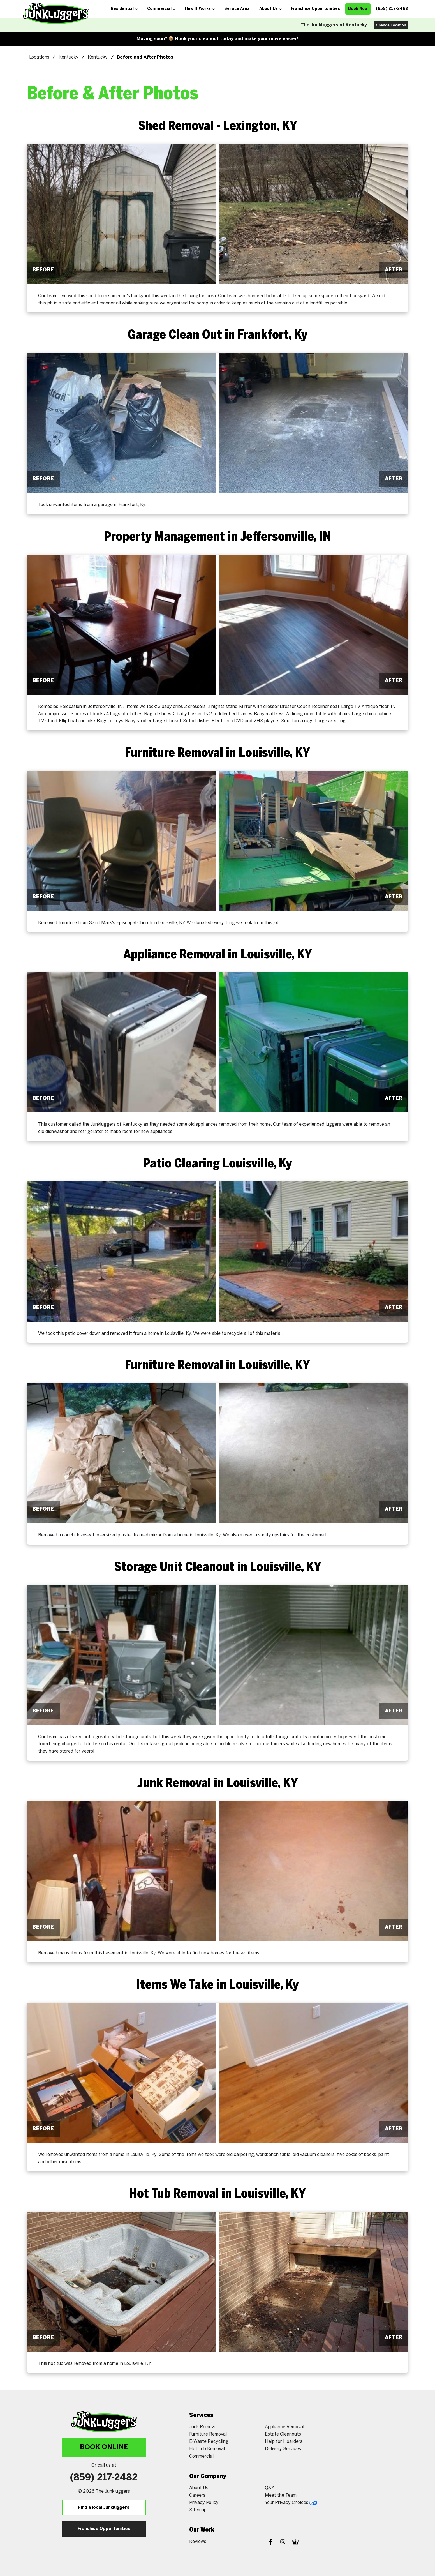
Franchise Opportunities (104, 2529)
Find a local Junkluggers (103, 2508)
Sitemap (198, 2510)
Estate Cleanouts (283, 2434)
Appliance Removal (284, 2427)
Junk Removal (203, 2427)
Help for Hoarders (283, 2441)
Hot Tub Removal (207, 2449)
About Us (198, 2488)
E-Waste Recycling (208, 2441)
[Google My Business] (295, 2542)
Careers (197, 2495)
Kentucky (68, 57)
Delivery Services (283, 2449)
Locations (39, 57)
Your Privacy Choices (291, 2503)
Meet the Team (281, 2495)
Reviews (197, 2542)
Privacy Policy (204, 2503)
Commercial (201, 2456)
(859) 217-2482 (104, 2478)
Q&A (270, 2488)
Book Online (104, 2447)
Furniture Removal (208, 2434)
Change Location (391, 25)
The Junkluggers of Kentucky (333, 25)
